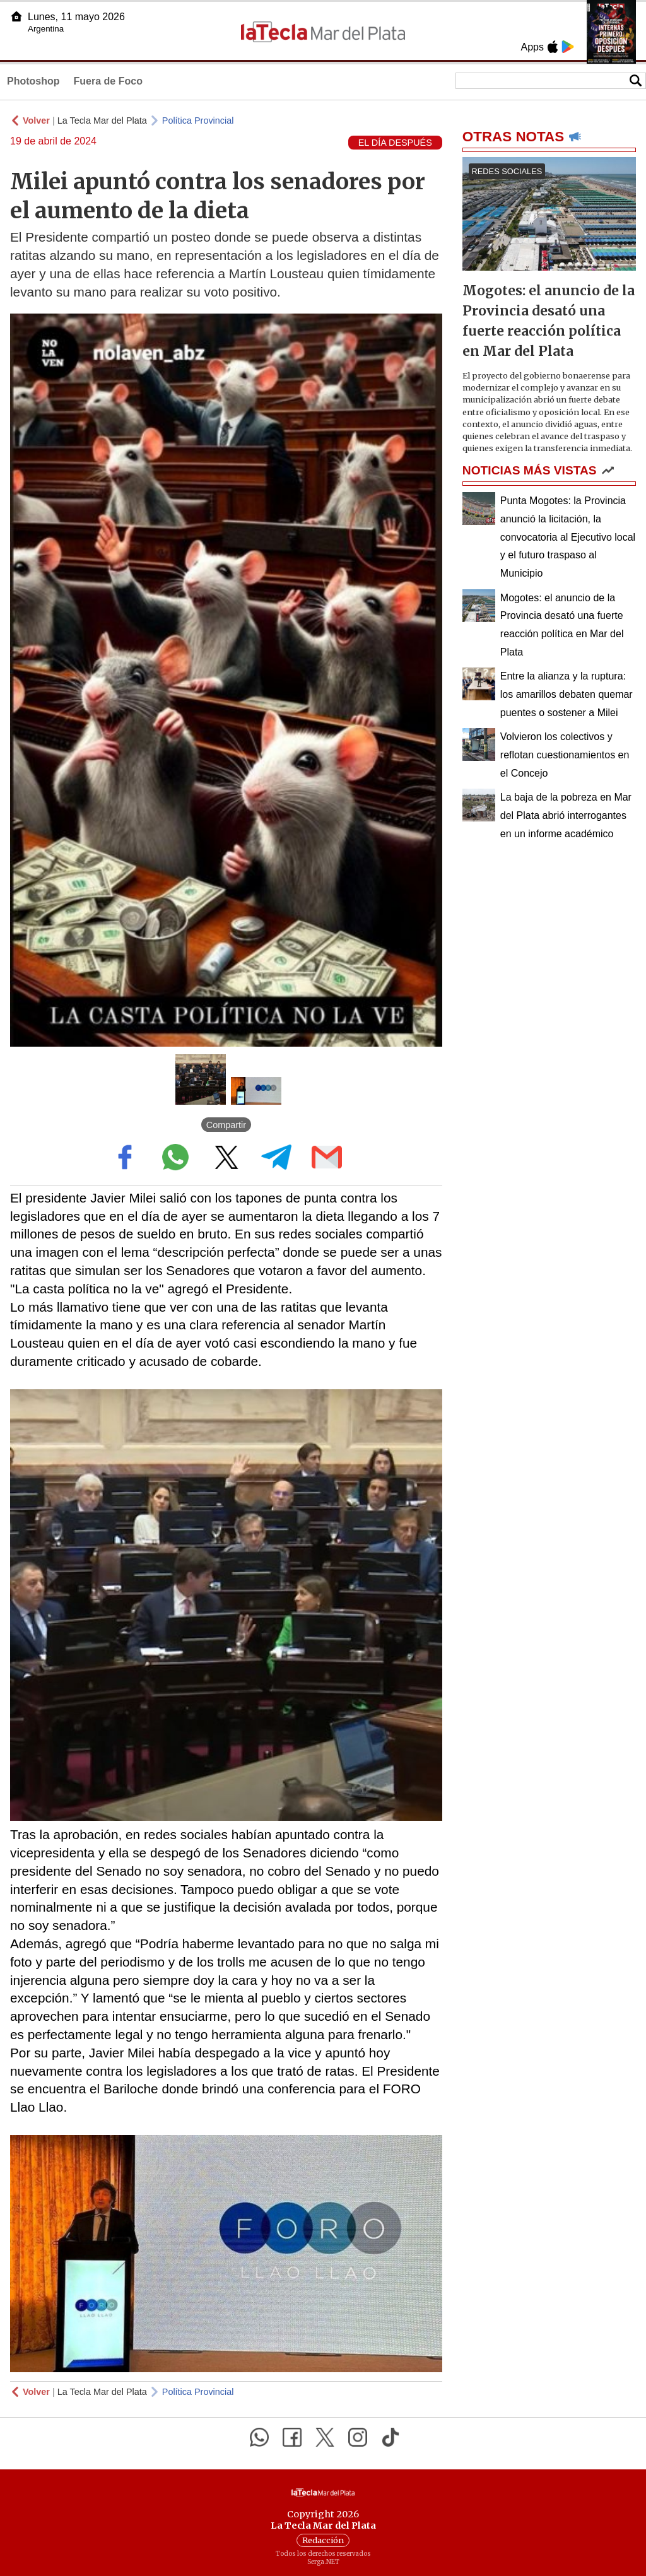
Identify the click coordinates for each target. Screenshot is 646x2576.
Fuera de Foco (108, 81)
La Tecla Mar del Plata (102, 120)
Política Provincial (198, 120)
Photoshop (33, 81)
